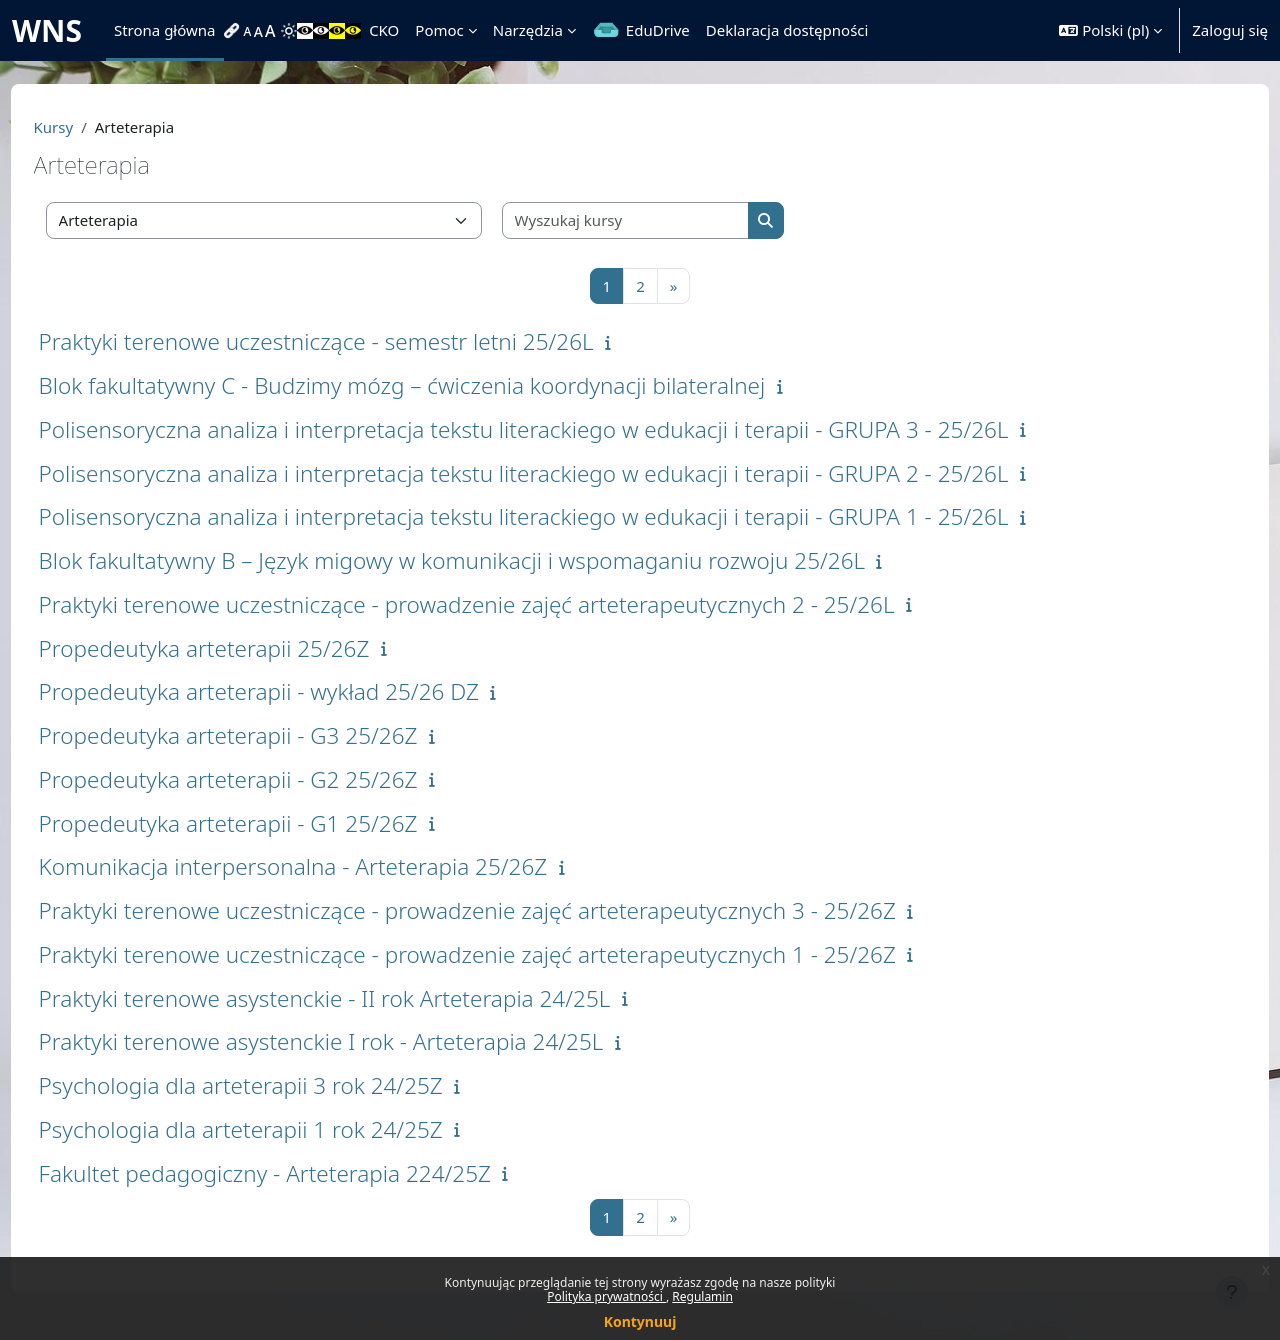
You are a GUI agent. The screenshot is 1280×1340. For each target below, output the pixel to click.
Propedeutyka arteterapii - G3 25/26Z (265, 735)
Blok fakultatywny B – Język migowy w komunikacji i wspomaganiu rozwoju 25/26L (489, 560)
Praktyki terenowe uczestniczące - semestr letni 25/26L (353, 341)
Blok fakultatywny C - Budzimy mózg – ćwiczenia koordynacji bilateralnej (439, 385)
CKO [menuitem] (384, 30)
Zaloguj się (1230, 30)
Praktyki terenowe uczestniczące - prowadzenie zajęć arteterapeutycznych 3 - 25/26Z (504, 910)
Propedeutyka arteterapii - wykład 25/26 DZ (296, 691)
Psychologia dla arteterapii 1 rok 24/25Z (278, 1129)
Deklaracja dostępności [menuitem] (787, 30)
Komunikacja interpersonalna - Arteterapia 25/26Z (330, 866)
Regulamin (702, 1296)
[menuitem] (234, 31)
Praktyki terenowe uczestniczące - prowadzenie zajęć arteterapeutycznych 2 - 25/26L (504, 604)
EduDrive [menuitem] (658, 30)
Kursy (91, 127)
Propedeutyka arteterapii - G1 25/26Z (265, 823)
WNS (47, 30)
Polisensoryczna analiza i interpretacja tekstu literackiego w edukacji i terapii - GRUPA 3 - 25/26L (561, 429)
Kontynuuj (640, 1321)
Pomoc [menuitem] (439, 30)
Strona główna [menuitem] (165, 30)
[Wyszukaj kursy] (663, 220)
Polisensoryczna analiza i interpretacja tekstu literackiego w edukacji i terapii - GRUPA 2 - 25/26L (561, 473)
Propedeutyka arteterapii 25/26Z (241, 648)
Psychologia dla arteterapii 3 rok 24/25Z (278, 1085)
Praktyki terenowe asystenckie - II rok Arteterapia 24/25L (362, 998)
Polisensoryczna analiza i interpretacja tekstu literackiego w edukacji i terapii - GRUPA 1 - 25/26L (561, 516)
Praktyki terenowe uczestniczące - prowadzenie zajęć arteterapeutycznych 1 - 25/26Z (504, 954)
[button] (1110, 30)
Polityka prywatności (606, 1296)
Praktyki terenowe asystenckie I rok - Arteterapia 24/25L (358, 1041)
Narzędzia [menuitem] (528, 30)
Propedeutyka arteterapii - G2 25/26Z (265, 779)
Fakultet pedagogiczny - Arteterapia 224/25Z (302, 1173)
